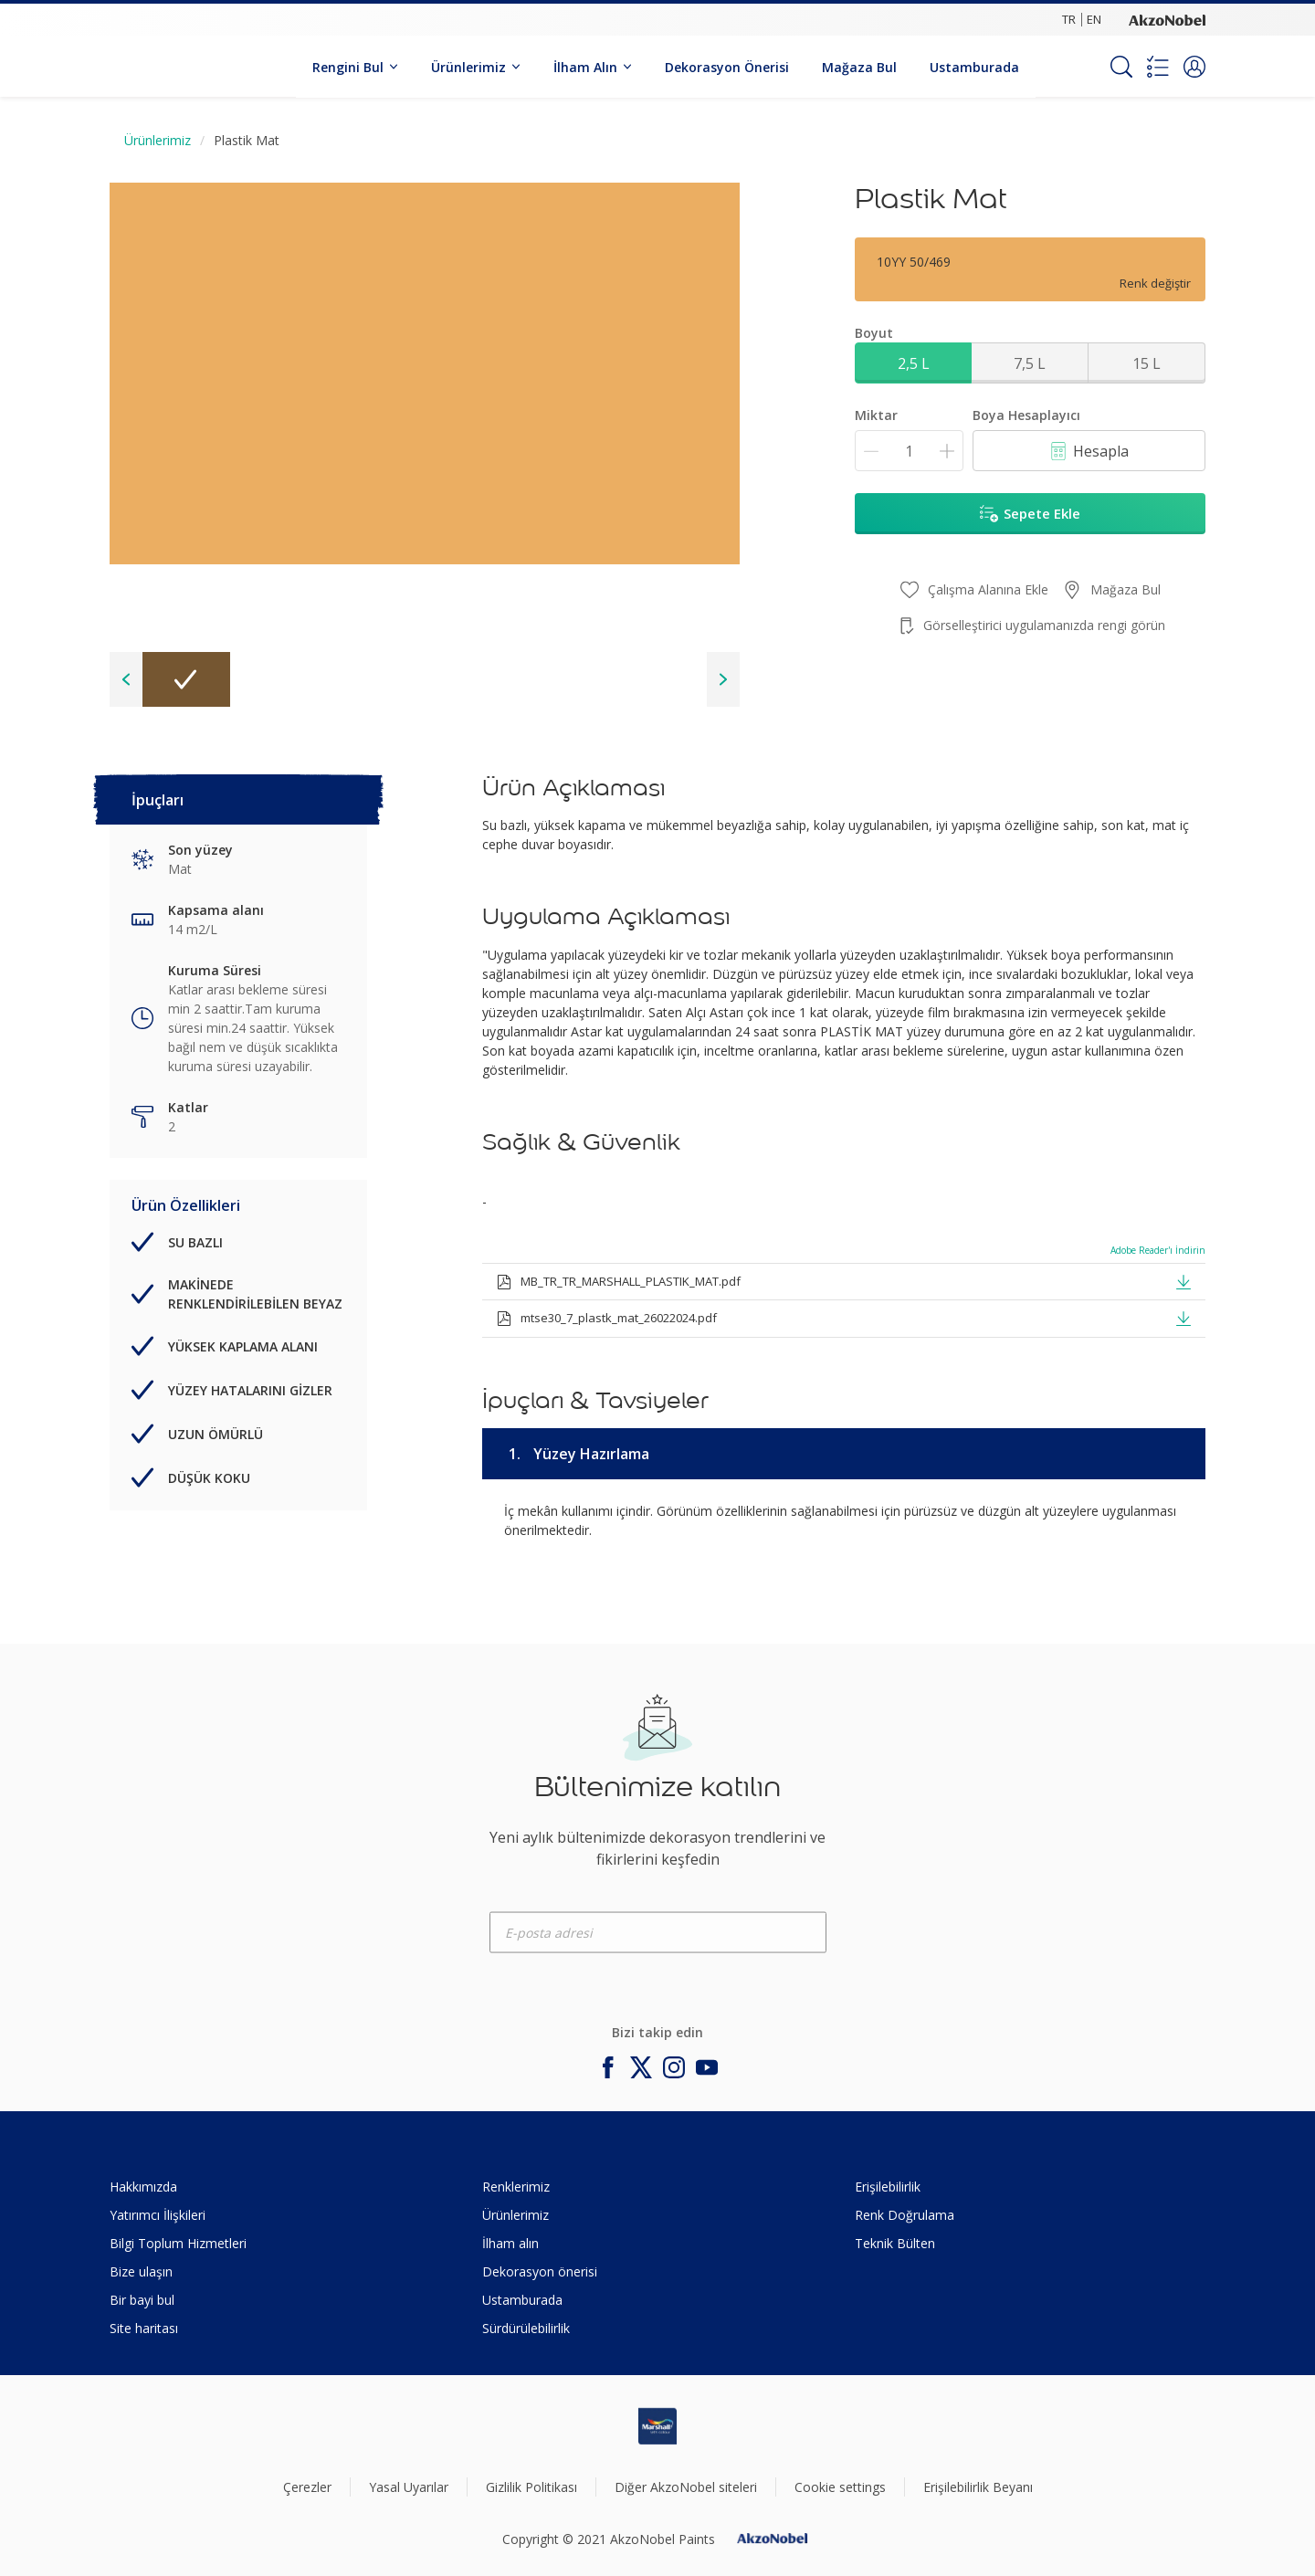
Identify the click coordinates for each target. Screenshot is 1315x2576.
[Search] (1121, 67)
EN (1094, 19)
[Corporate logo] (1167, 19)
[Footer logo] (657, 2426)
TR (1069, 19)
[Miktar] (909, 450)
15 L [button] (1146, 363)
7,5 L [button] (1030, 363)
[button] (1194, 67)
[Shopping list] (1158, 67)
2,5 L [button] (914, 363)
